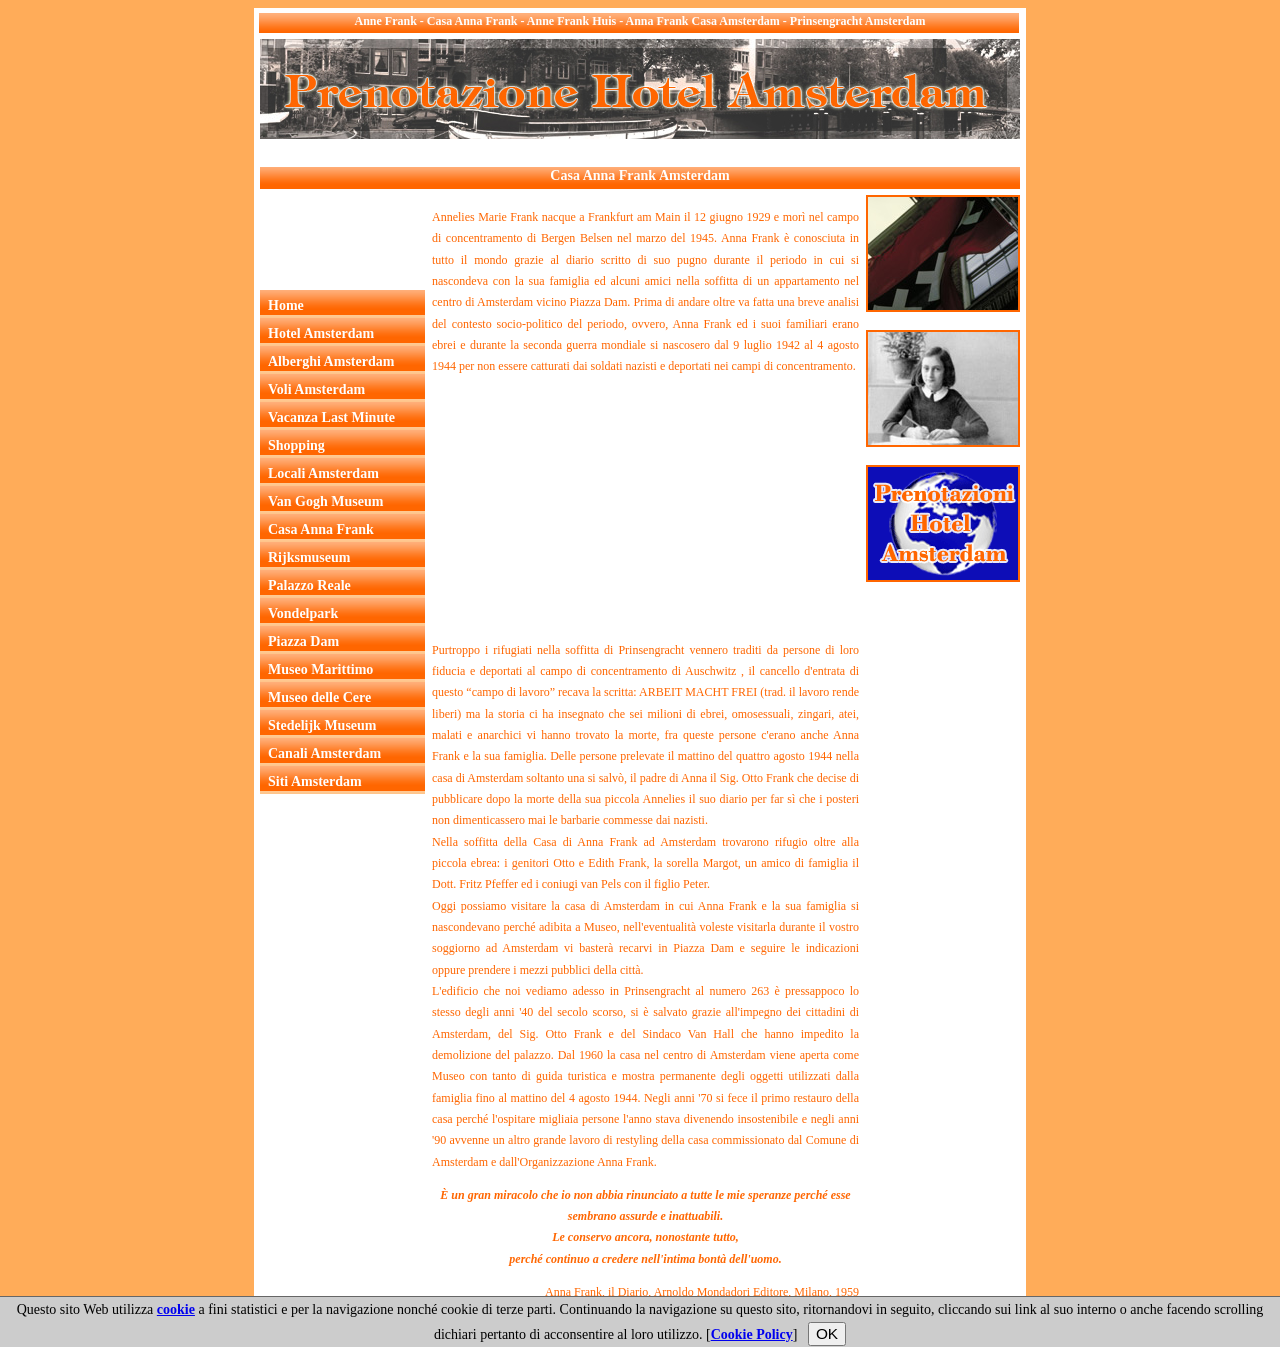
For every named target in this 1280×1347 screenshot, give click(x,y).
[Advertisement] (624, 153)
